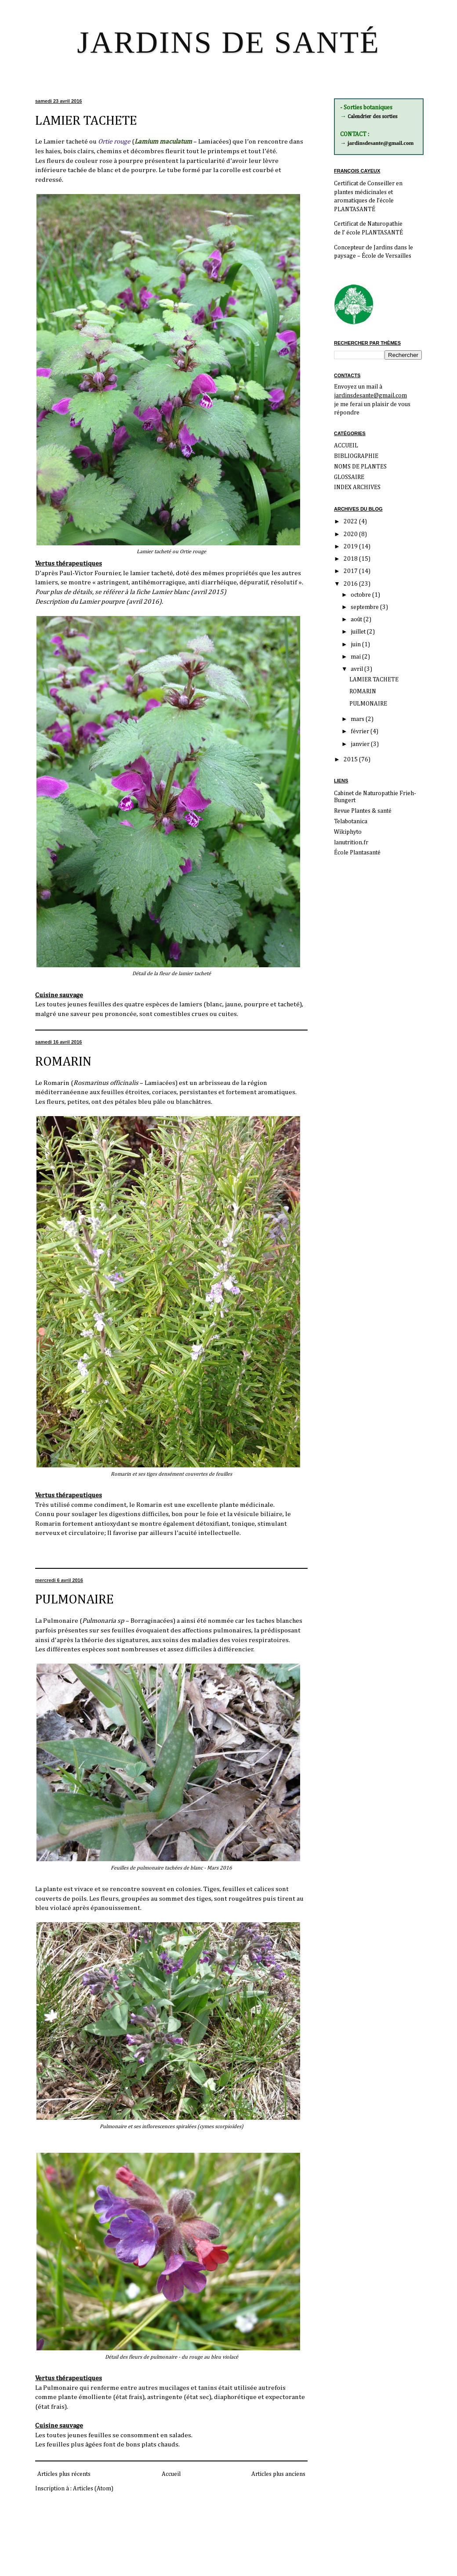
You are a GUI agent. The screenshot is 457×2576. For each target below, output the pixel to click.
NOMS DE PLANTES (360, 467)
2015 (351, 760)
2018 (351, 559)
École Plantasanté (357, 853)
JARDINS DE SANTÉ (228, 42)
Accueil (171, 2474)
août (357, 619)
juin (356, 644)
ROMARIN (63, 1062)
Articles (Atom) (93, 2489)
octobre (361, 595)
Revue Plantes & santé (363, 811)
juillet (359, 632)
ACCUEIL (346, 446)
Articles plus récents (64, 2474)
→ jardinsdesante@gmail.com (376, 143)
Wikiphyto (348, 832)
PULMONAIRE (74, 1600)
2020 (351, 534)
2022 (351, 522)
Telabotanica (350, 821)
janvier (361, 744)
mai (356, 657)
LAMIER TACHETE (86, 121)
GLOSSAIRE (349, 477)
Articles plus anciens (278, 2474)
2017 (351, 571)
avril (357, 669)
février (360, 731)
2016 (351, 584)
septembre (365, 607)
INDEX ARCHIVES (357, 487)
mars (358, 719)
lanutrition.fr (351, 842)
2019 (351, 547)
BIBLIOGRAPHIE (356, 456)
